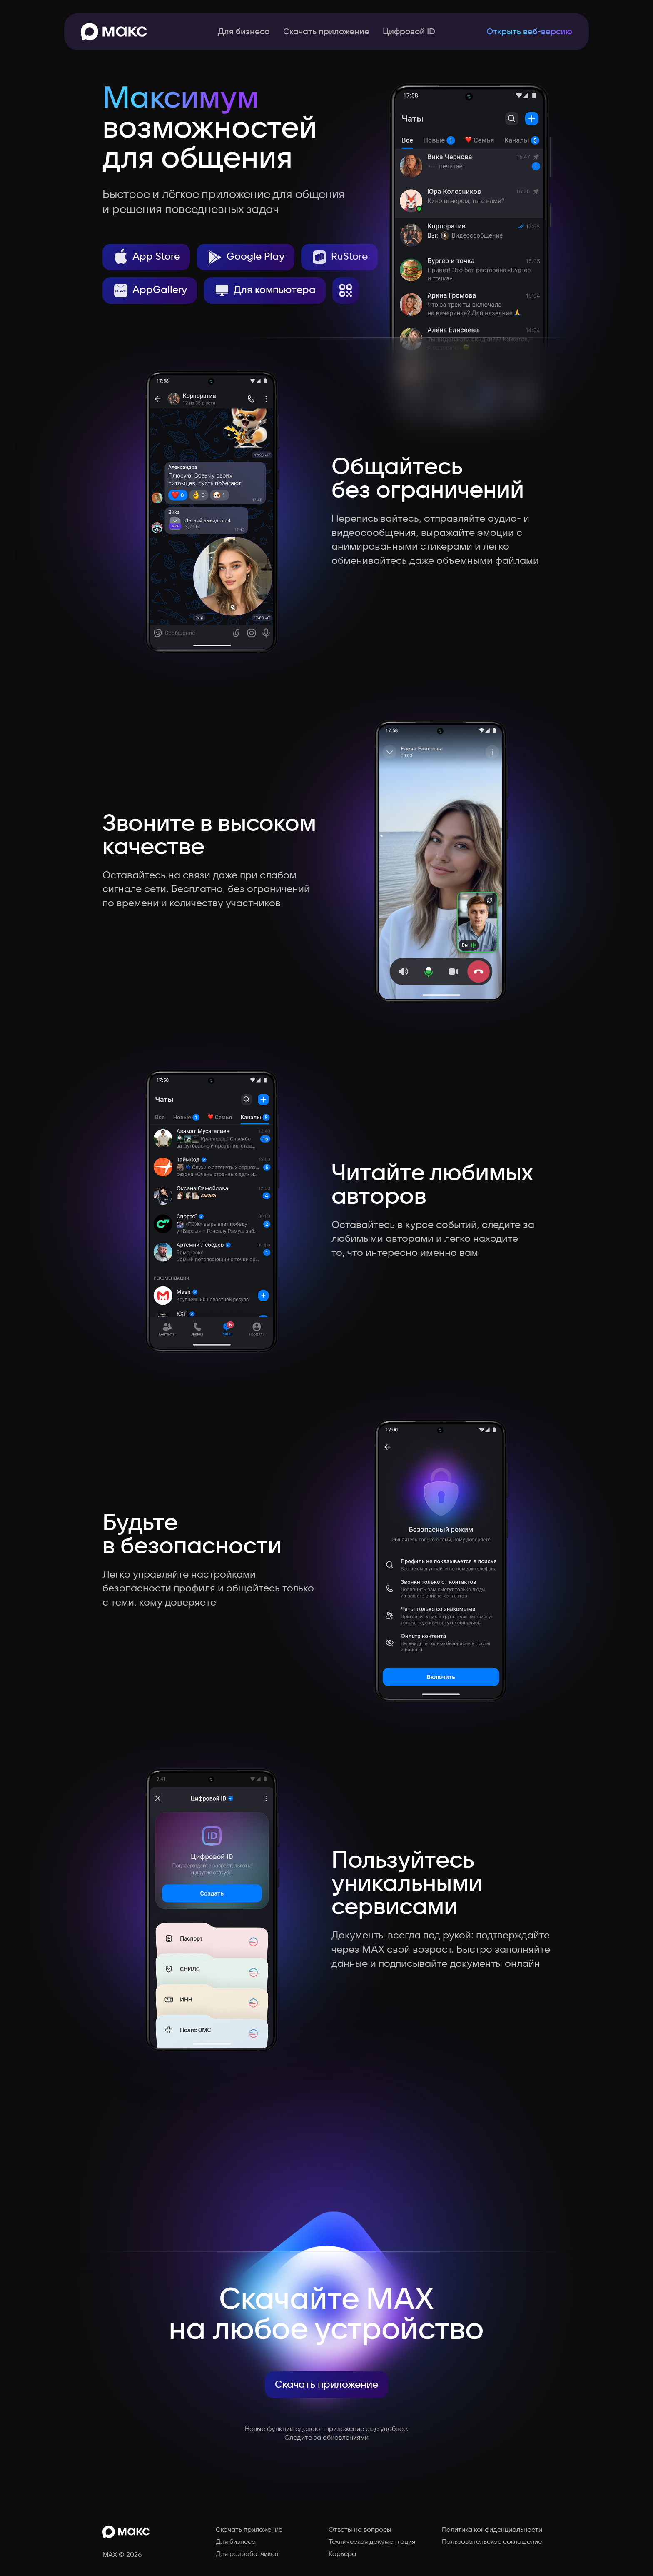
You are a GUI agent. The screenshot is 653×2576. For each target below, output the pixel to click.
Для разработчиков (247, 2554)
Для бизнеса (244, 31)
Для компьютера (265, 290)
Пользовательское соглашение (492, 2542)
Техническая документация (372, 2542)
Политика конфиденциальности (492, 2529)
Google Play (245, 257)
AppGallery (149, 290)
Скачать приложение (326, 31)
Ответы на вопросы (360, 2529)
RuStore (339, 257)
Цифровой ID (409, 31)
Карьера (342, 2554)
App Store (146, 257)
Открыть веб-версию (529, 31)
